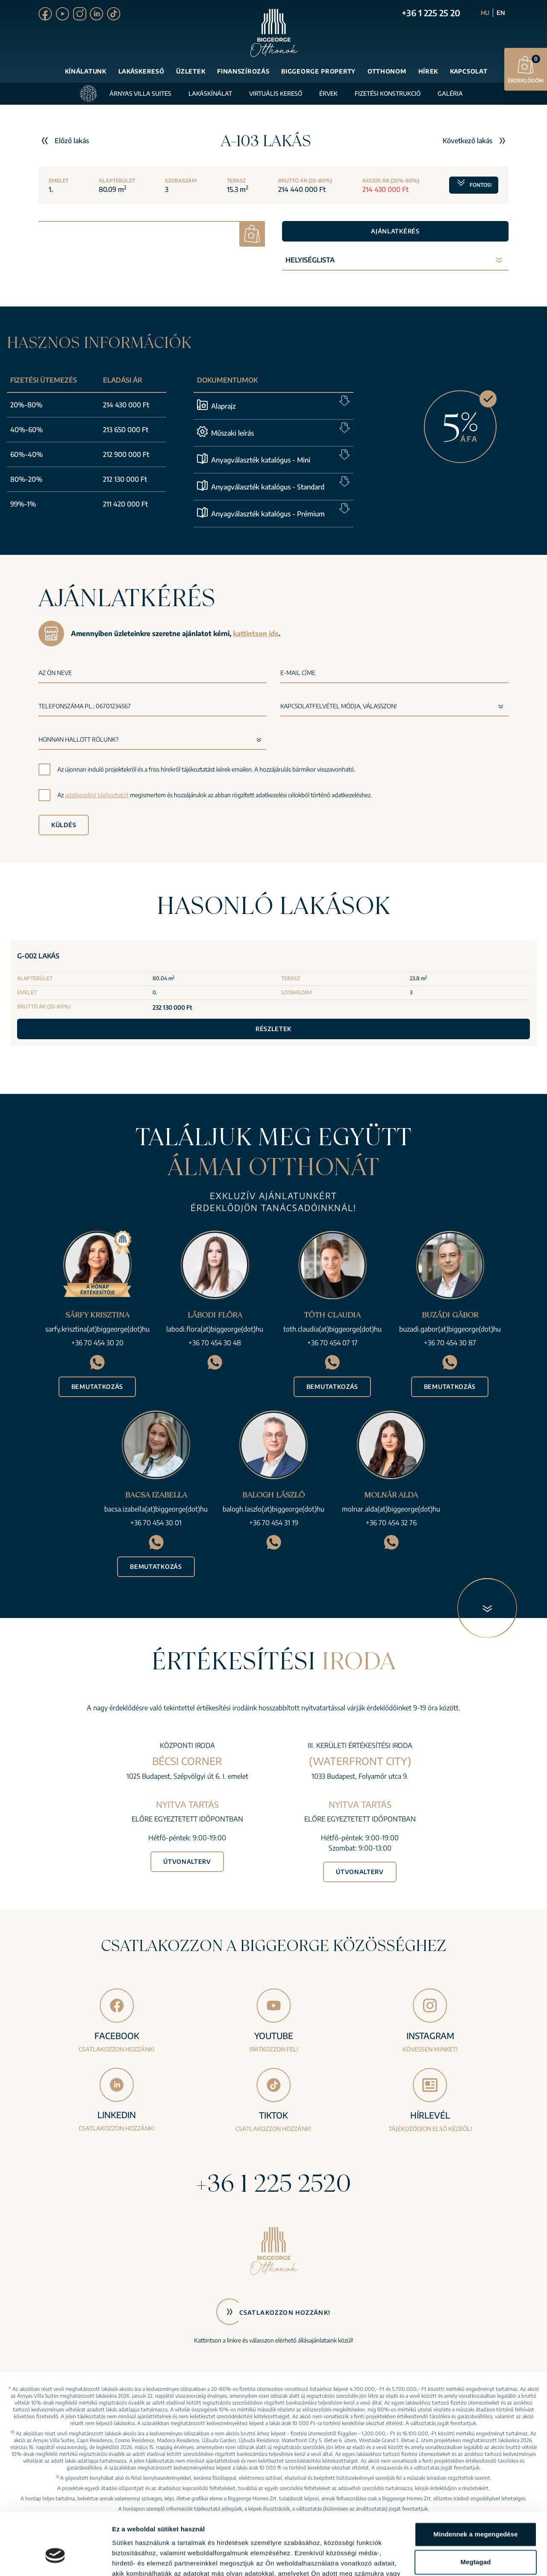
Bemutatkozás (97, 1386)
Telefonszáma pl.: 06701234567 (84, 706)
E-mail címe (297, 672)
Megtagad (476, 2513)
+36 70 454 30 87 (450, 1342)
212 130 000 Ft (125, 479)
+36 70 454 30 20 (97, 1342)
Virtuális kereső (275, 93)
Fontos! (473, 185)
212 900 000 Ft (126, 454)
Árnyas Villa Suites (140, 93)
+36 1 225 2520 (273, 2183)
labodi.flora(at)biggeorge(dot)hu (214, 1329)
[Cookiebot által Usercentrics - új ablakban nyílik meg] (55, 2559)
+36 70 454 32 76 (391, 1522)
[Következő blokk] (487, 1608)
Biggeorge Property (318, 71)
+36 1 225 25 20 (431, 12)
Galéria (450, 93)
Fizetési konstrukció (388, 93)
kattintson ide (256, 633)
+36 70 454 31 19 (273, 1522)
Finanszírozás (243, 71)
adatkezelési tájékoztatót (97, 795)
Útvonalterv (187, 1861)
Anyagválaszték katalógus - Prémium (268, 514)
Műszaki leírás (232, 433)
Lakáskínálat (210, 93)
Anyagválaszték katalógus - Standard (267, 487)
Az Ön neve (55, 672)
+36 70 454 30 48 (214, 1342)
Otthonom (387, 71)
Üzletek (190, 71)
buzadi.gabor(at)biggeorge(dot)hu (450, 1329)
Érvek (328, 93)
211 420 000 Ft (125, 504)
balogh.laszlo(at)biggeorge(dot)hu (273, 1509)
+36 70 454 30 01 (156, 1522)
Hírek (428, 71)
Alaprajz (223, 406)
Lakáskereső (141, 71)
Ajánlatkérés (395, 231)
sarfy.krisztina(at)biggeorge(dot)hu (97, 1329)
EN (501, 12)
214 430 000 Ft (126, 405)
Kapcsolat (468, 71)
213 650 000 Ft (125, 429)
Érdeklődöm (526, 69)
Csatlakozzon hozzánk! (284, 2312)
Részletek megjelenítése (149, 2559)
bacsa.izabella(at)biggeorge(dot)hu (156, 1509)
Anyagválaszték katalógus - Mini (260, 460)
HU (485, 12)
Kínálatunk (85, 71)
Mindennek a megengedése (475, 2486)
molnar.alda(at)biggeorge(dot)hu (391, 1509)
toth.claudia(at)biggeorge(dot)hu (332, 1329)
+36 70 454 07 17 (332, 1342)
